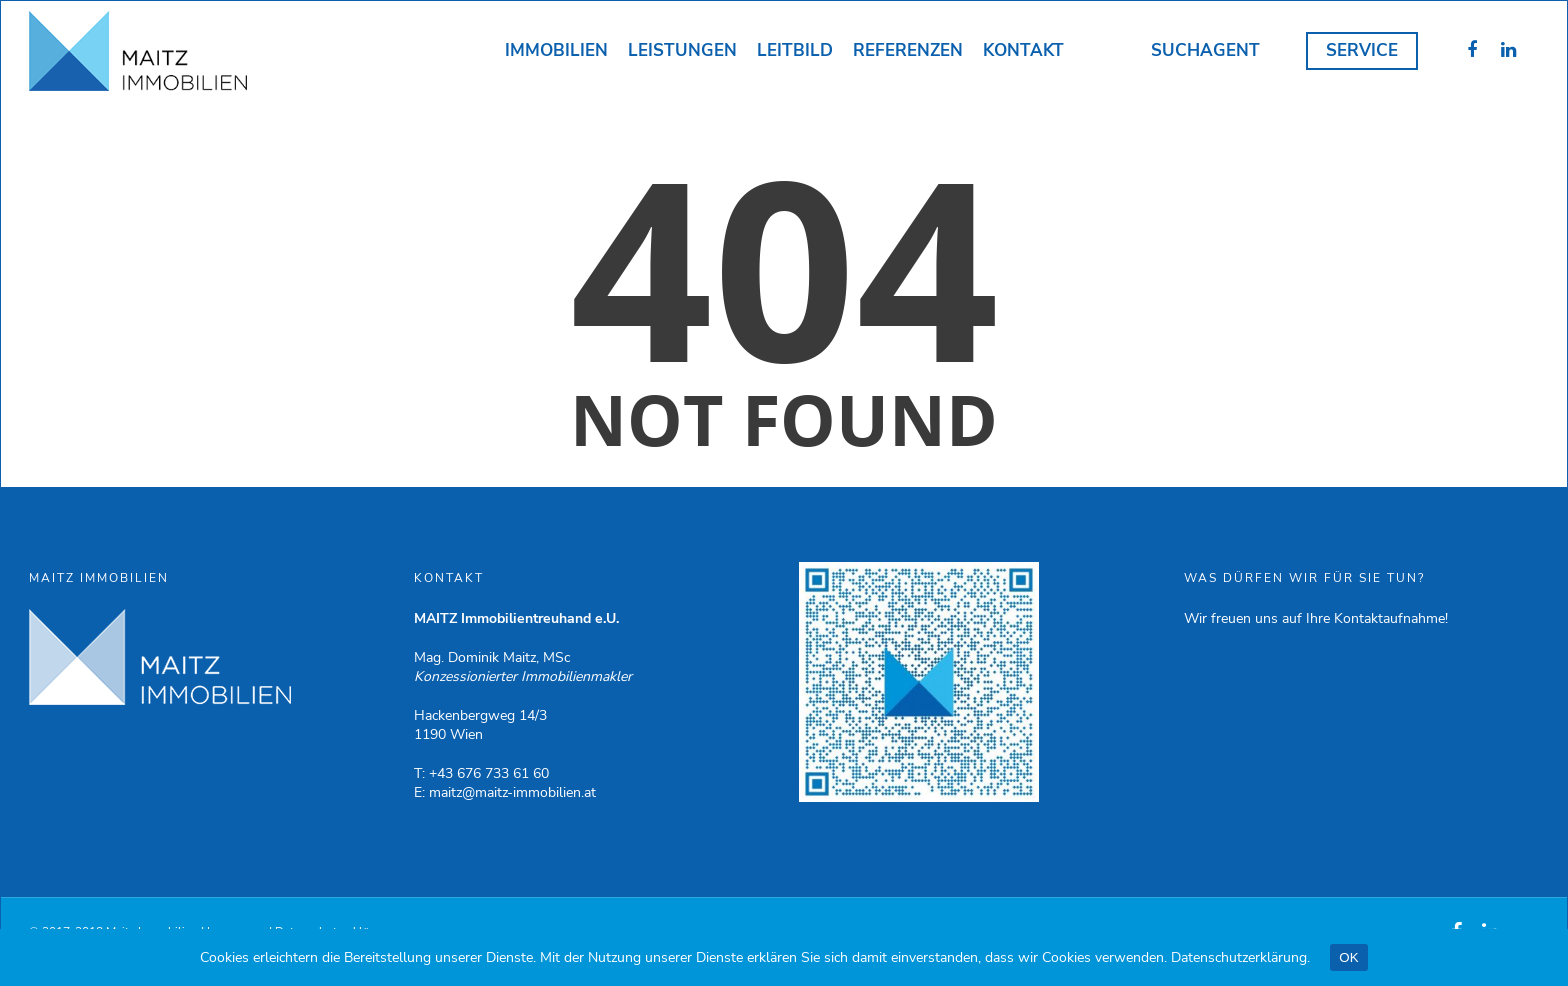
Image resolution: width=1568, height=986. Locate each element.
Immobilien (556, 50)
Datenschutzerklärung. (1240, 957)
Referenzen (908, 50)
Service (1362, 50)
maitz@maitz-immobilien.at (512, 792)
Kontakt (1023, 50)
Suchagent (1205, 50)
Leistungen (682, 50)
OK (1348, 957)
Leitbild (795, 50)
